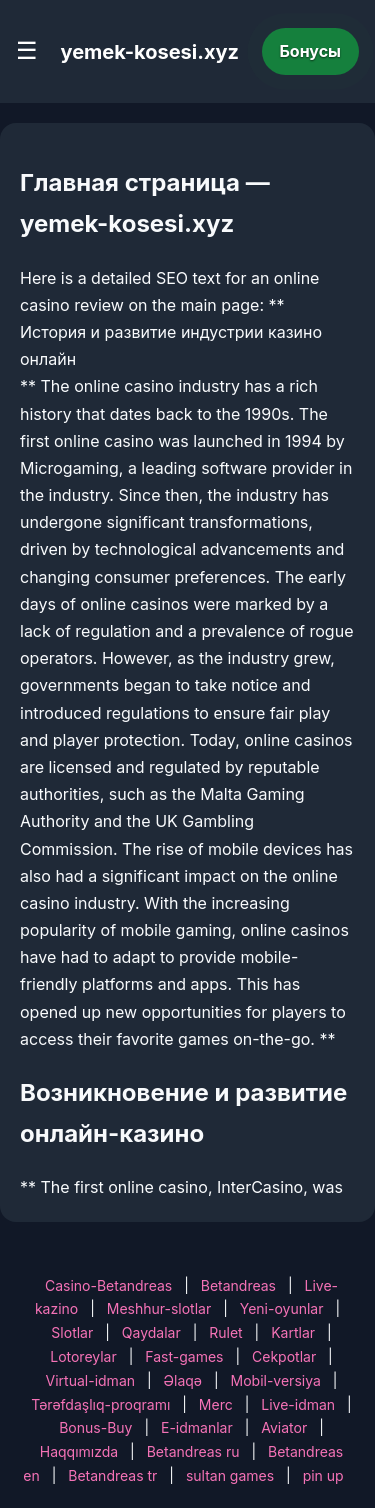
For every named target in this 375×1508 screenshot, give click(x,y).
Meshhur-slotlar (159, 1308)
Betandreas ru (193, 1451)
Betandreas (238, 1285)
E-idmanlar (197, 1427)
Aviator (284, 1427)
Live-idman (298, 1404)
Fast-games (184, 1356)
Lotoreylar (83, 1356)
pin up (323, 1475)
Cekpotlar (284, 1356)
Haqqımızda (79, 1451)
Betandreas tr (112, 1475)
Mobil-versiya (276, 1380)
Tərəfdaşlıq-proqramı (100, 1404)
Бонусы (311, 51)
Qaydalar (151, 1332)
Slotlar (72, 1332)
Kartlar (293, 1332)
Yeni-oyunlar (282, 1308)
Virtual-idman (90, 1380)
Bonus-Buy (95, 1427)
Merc (216, 1404)
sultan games (230, 1475)
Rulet (225, 1332)
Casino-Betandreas (108, 1285)
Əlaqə (183, 1380)
